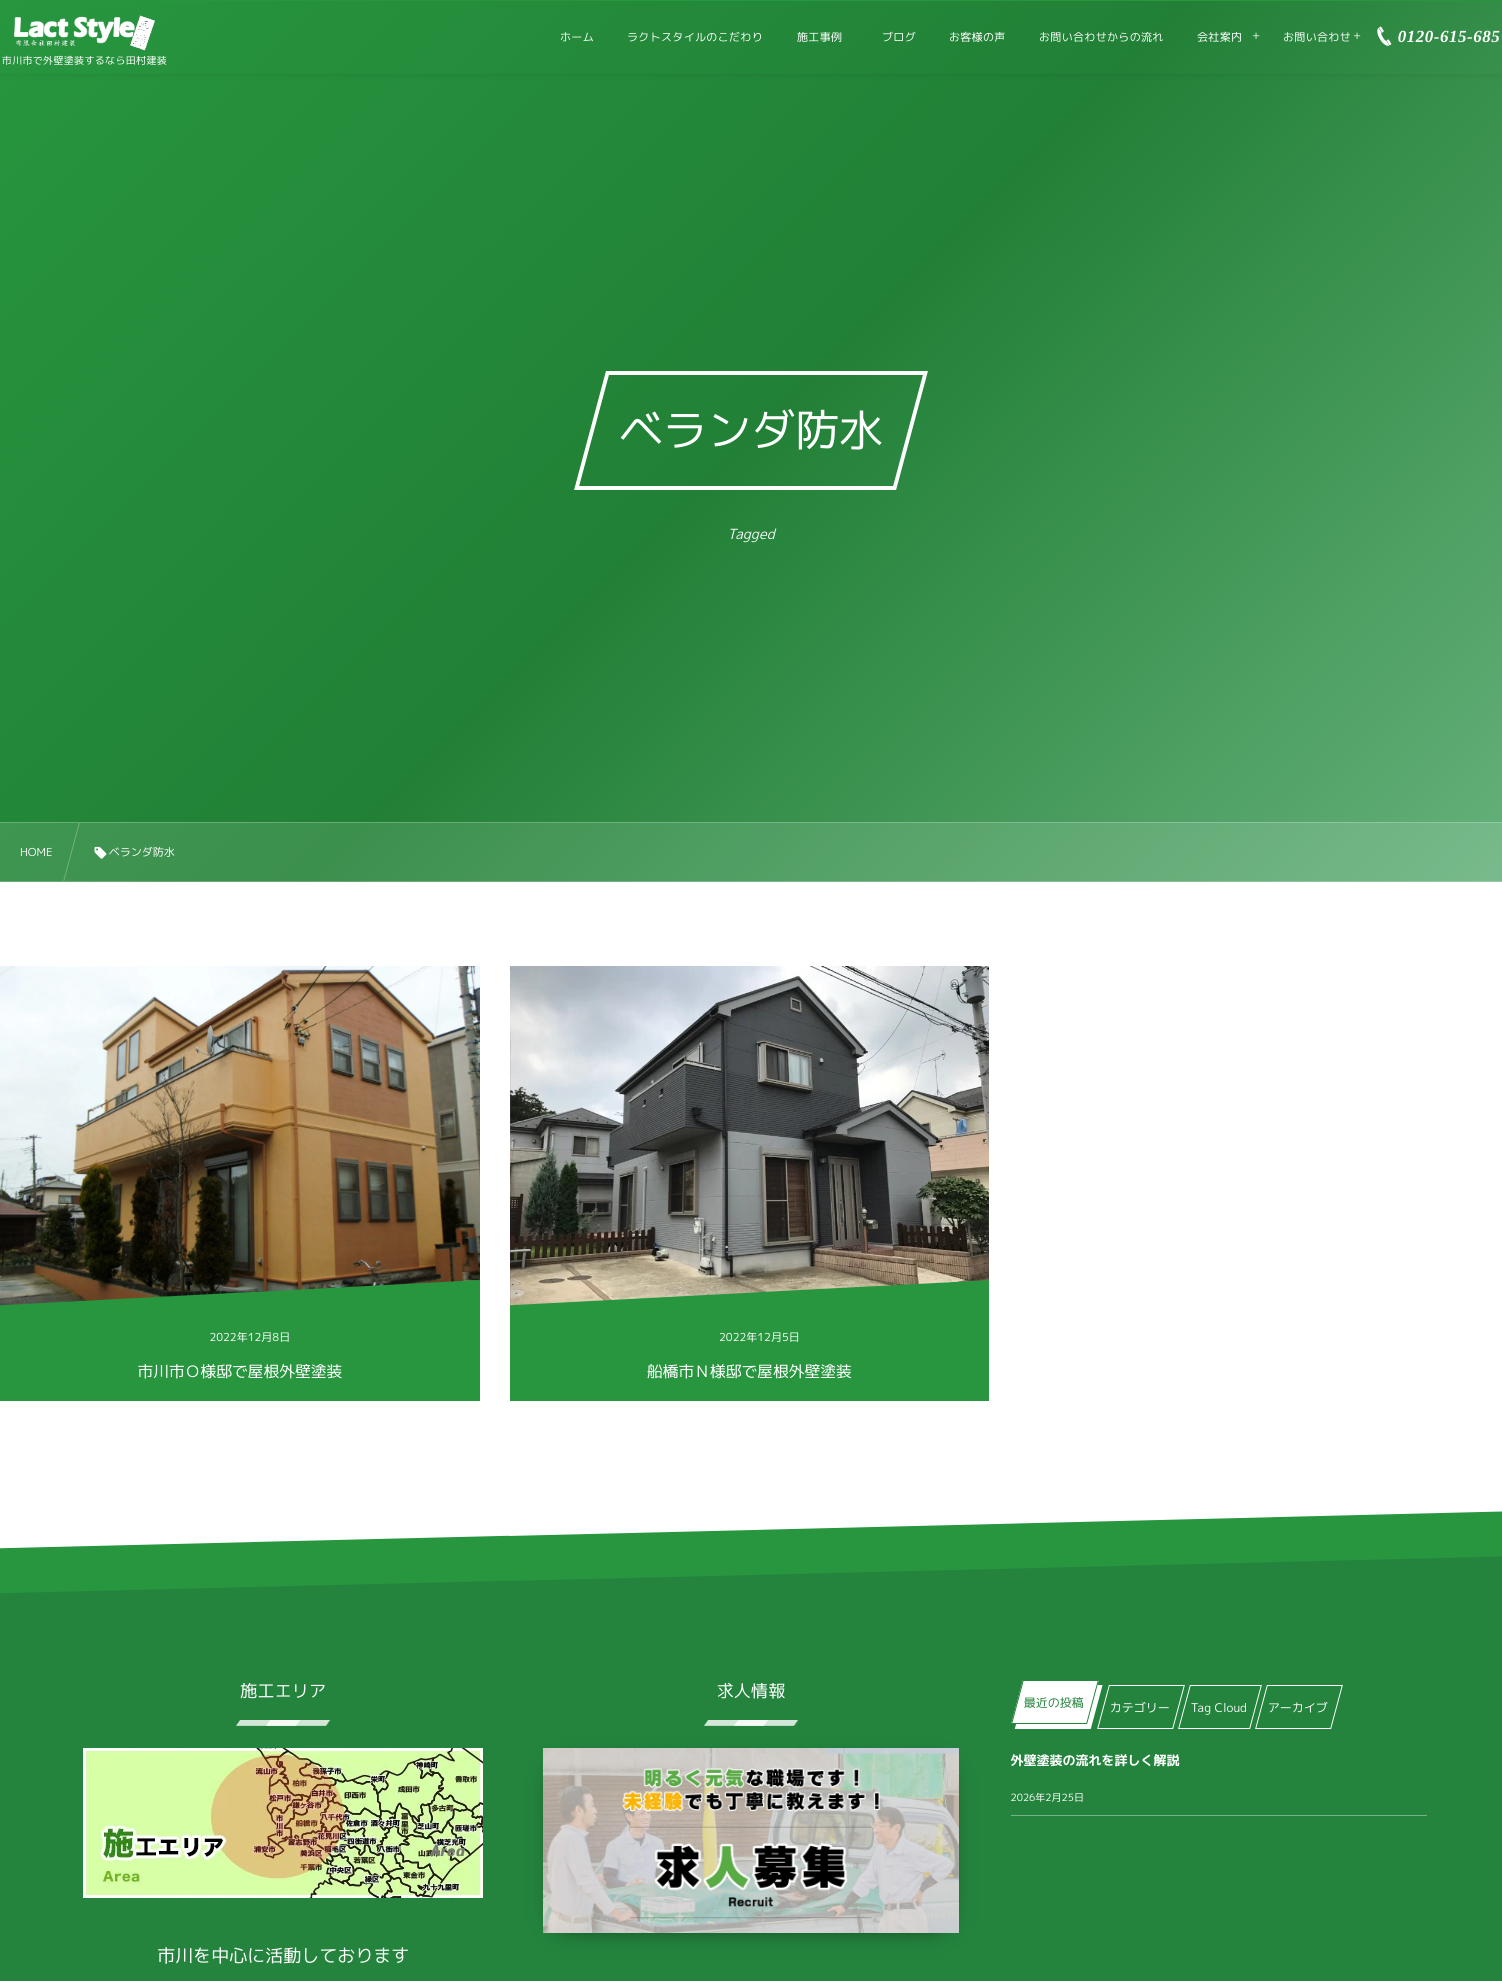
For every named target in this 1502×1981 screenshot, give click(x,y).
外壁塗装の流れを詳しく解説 (1095, 1761)
